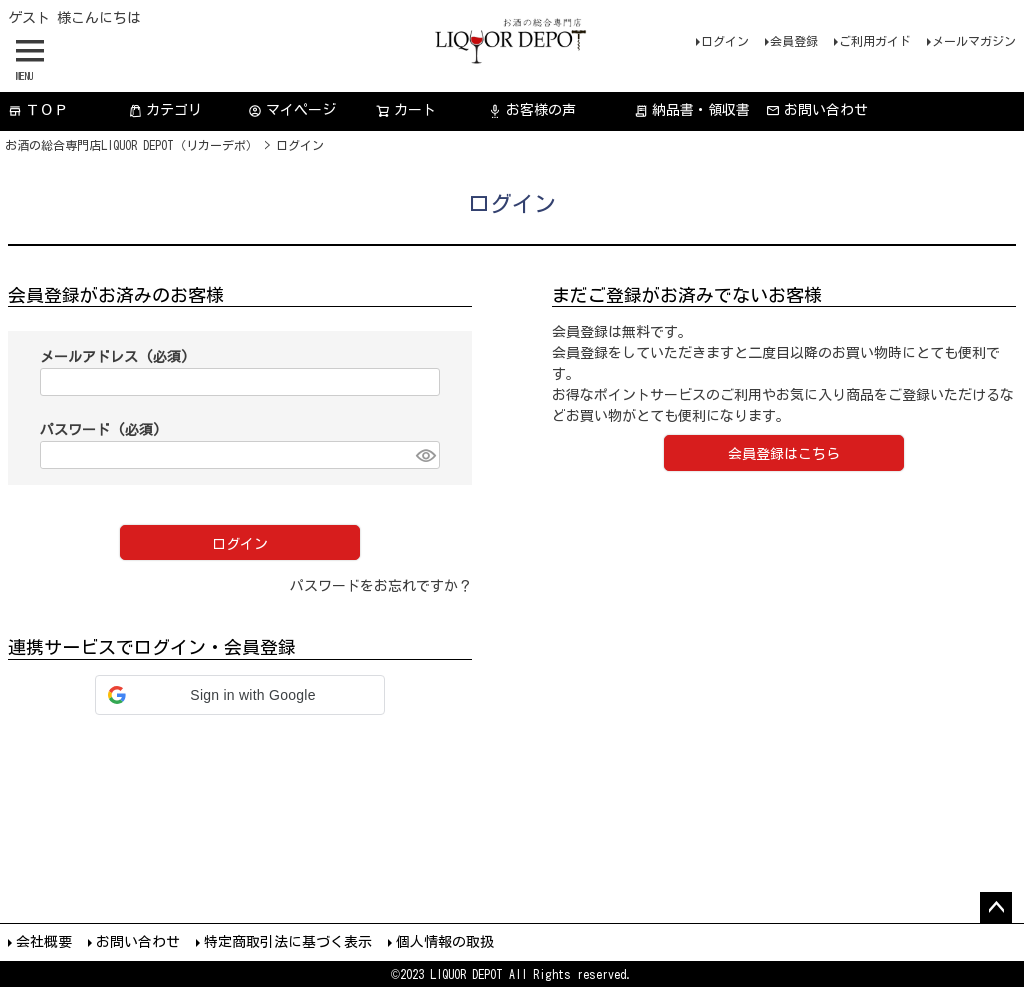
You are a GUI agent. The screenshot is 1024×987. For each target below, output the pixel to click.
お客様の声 (532, 110)
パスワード (100, 430)
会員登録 (794, 41)
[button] (240, 695)
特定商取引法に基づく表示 (288, 942)
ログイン (725, 41)
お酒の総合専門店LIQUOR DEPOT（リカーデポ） (131, 145)
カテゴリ (165, 110)
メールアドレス (114, 357)
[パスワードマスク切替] (425, 455)
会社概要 (44, 942)
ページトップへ (996, 908)
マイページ (292, 110)
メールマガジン (974, 41)
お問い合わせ (817, 110)
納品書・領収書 (692, 110)
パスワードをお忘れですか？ (381, 586)
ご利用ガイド (875, 41)
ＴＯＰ (38, 110)
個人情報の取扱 (445, 942)
